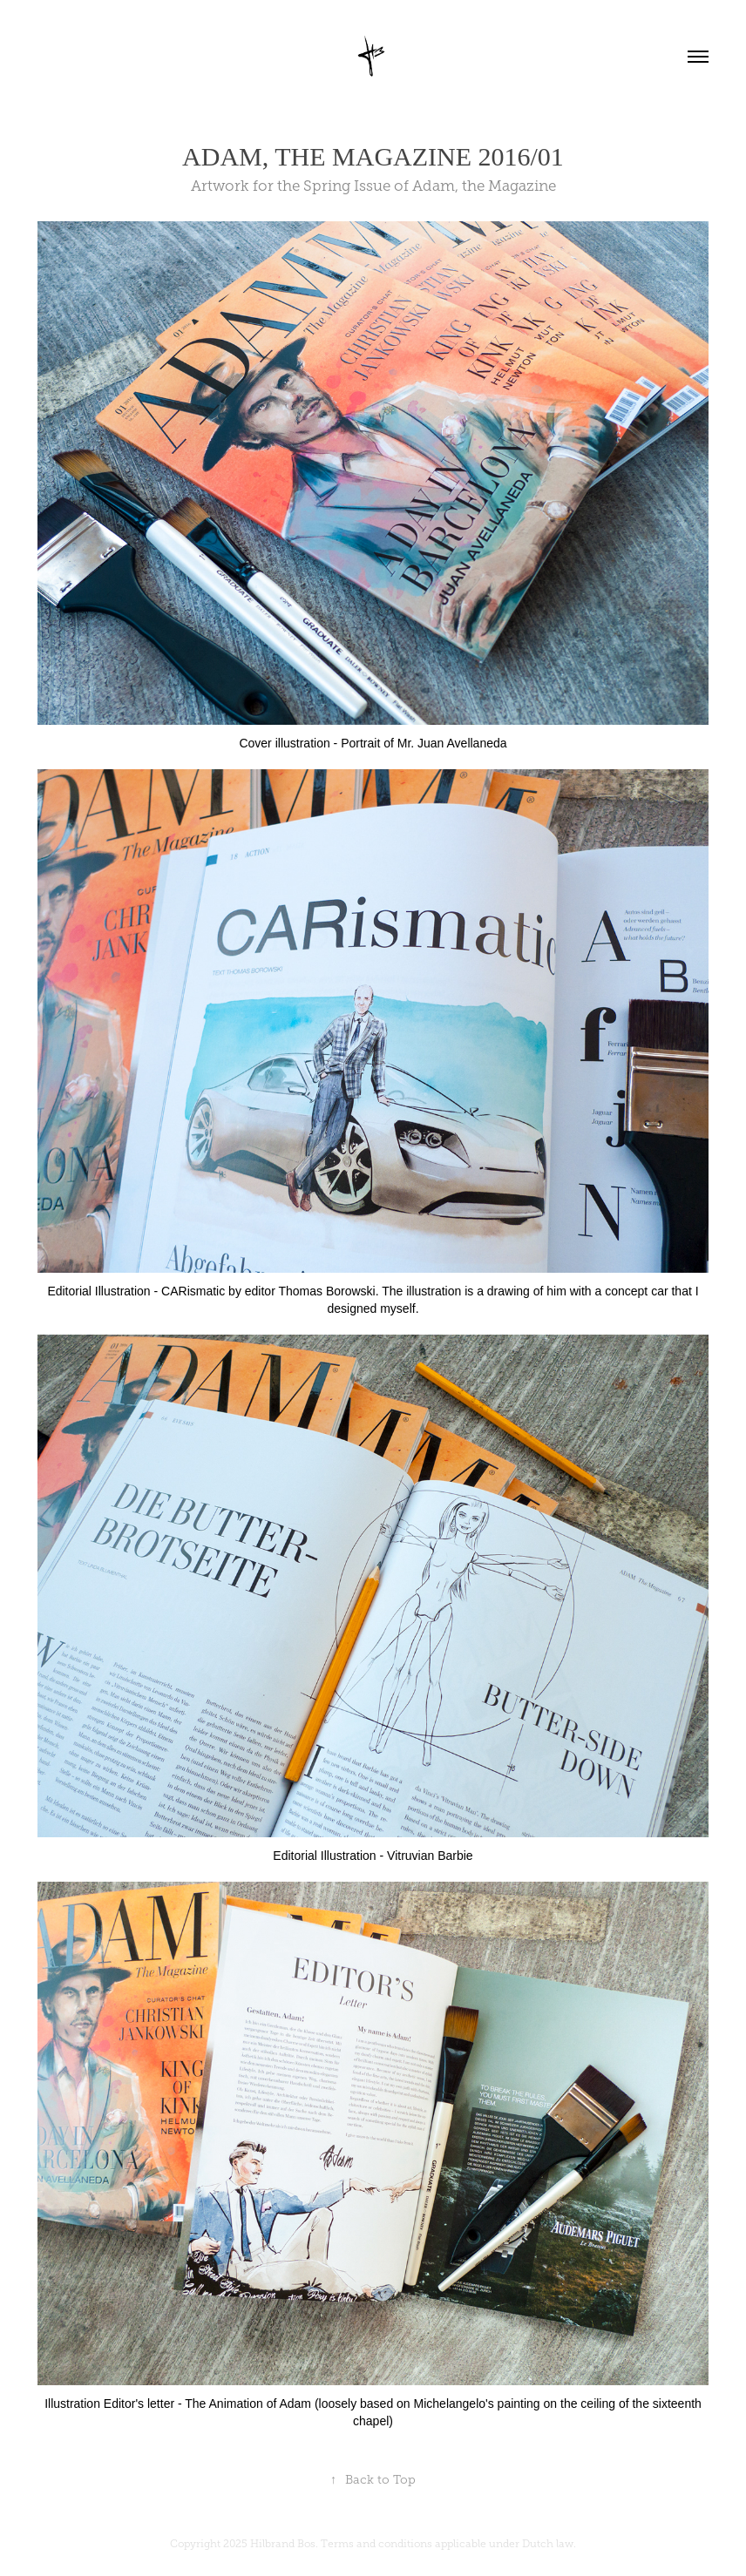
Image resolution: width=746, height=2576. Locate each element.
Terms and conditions (376, 2544)
